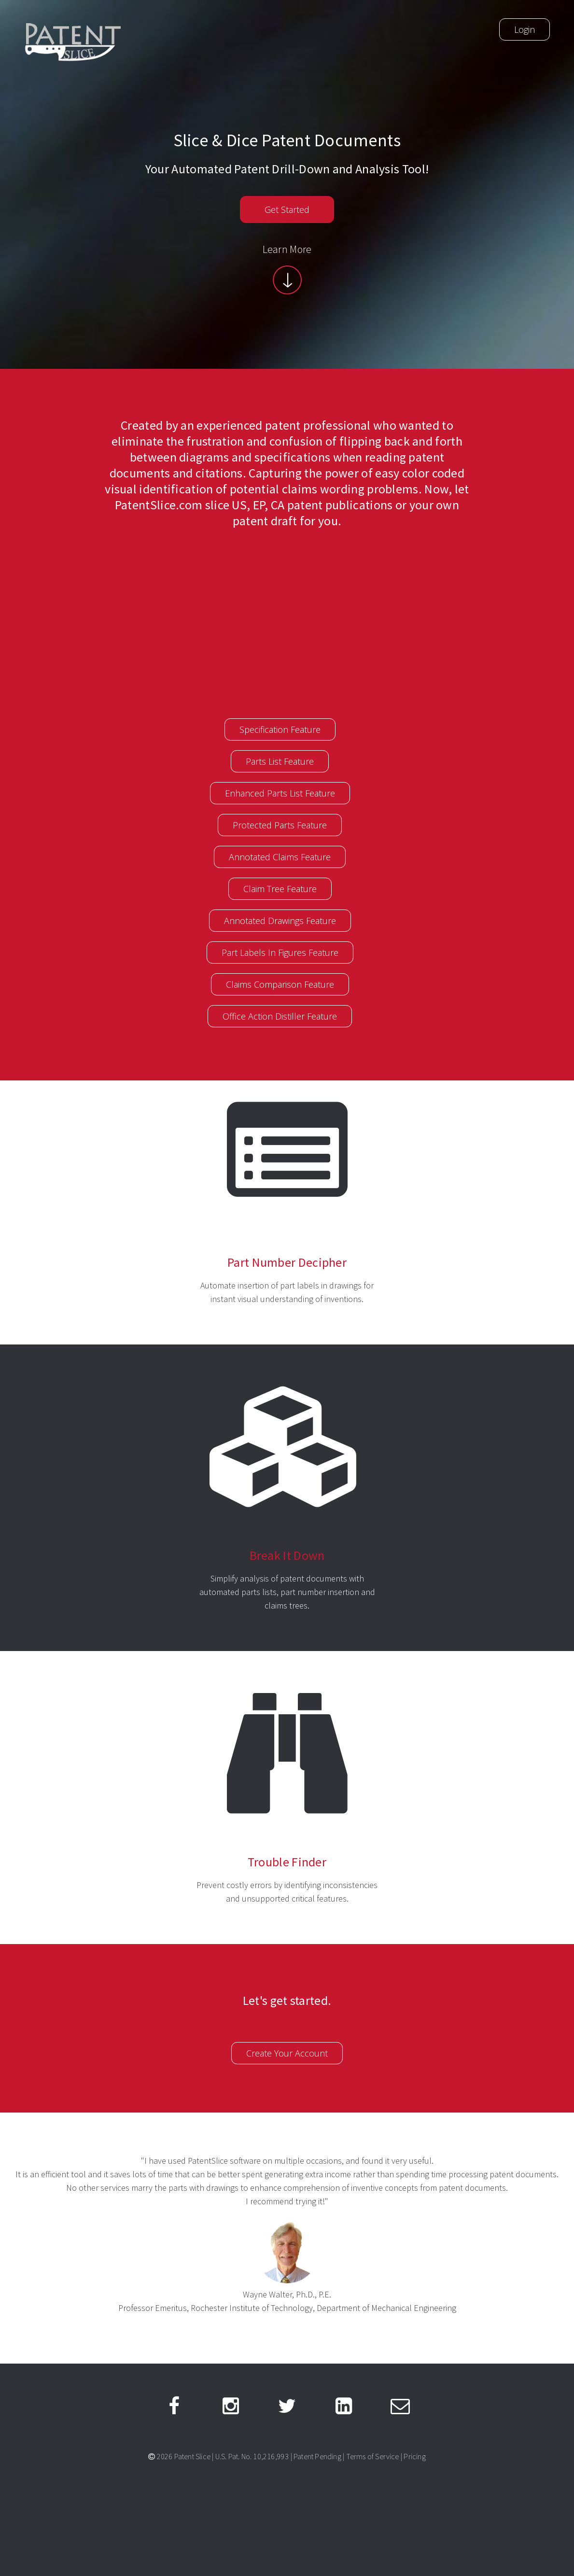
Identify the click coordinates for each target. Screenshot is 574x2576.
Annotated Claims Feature (280, 857)
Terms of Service (372, 2456)
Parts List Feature (280, 761)
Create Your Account (287, 2053)
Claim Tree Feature (280, 889)
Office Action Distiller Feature (280, 1016)
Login (524, 29)
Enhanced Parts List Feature (280, 793)
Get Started (287, 209)
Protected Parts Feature (280, 825)
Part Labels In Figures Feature (280, 952)
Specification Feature (280, 729)
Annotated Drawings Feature (280, 920)
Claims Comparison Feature (280, 984)
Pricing (414, 2456)
